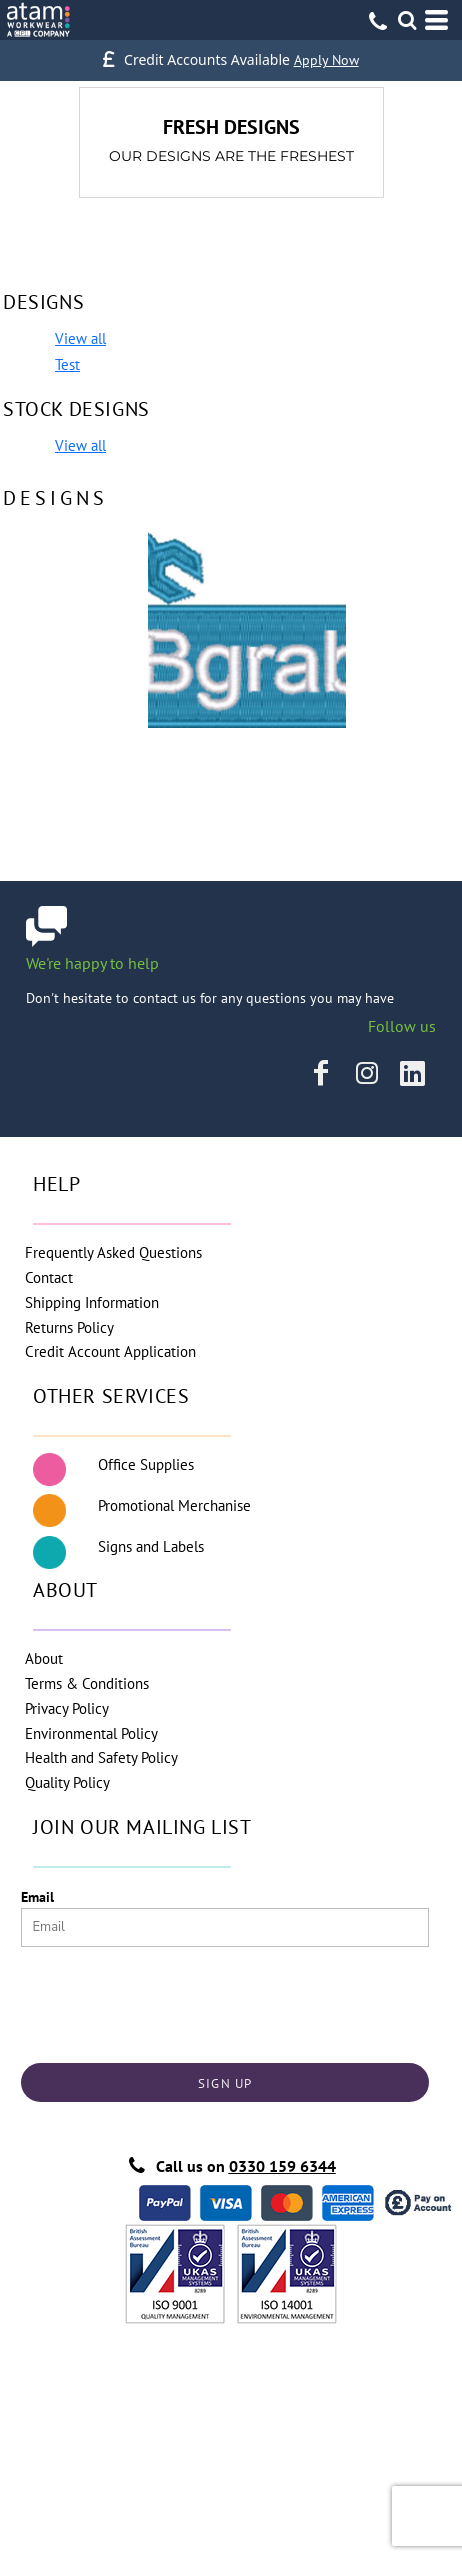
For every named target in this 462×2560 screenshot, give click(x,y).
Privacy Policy (67, 1708)
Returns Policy (69, 1327)
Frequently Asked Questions (113, 1252)
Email (37, 1897)
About (44, 1658)
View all (80, 338)
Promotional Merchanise (174, 1505)
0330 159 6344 (282, 2166)
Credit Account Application (110, 1351)
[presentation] (173, 2000)
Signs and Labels (151, 1546)
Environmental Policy (91, 1733)
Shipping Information (92, 1302)
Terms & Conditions (87, 1683)
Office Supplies (146, 1464)
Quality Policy (67, 1782)
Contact (49, 1277)
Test (67, 364)
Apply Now (326, 60)
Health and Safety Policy (101, 1757)
